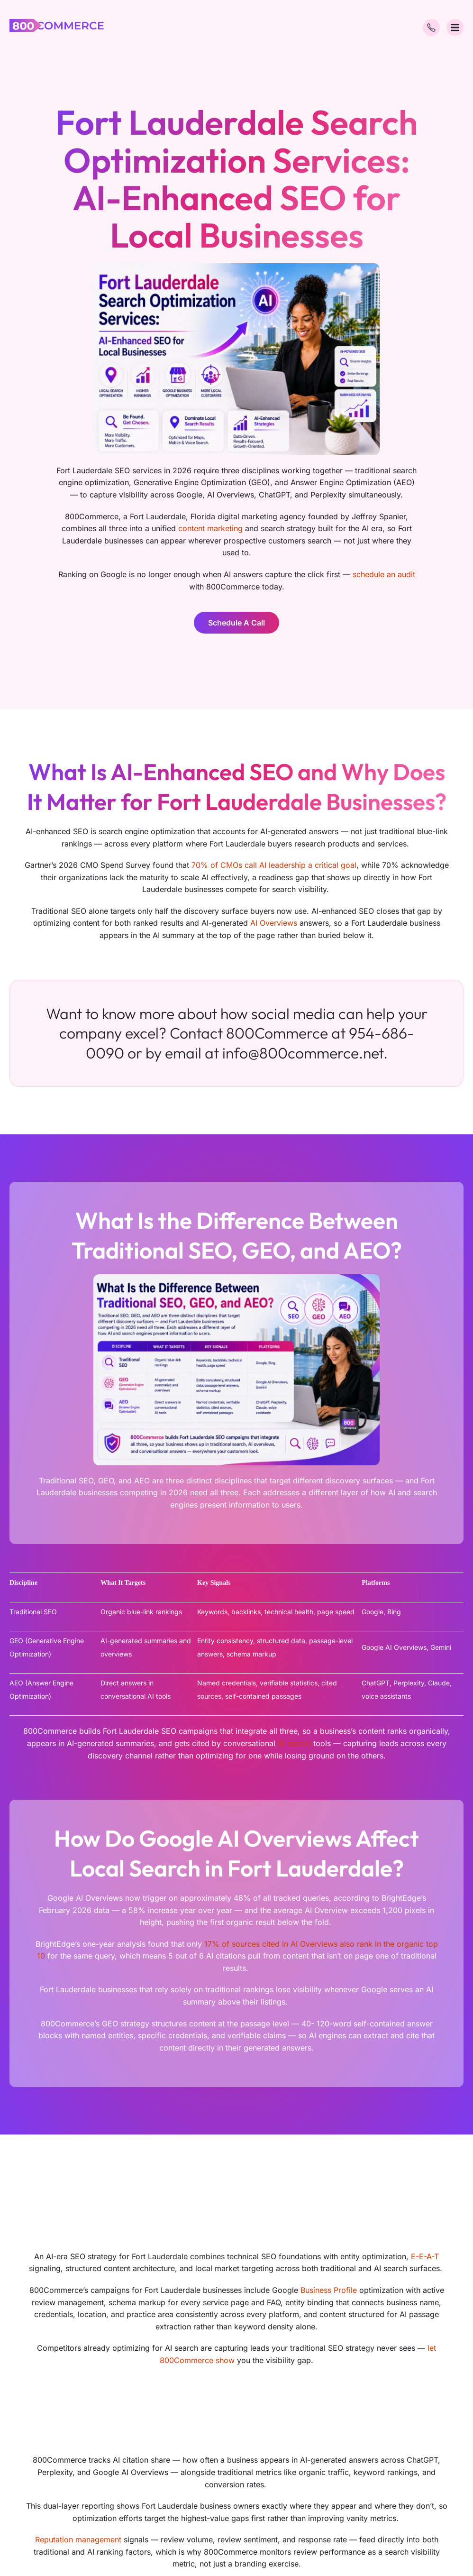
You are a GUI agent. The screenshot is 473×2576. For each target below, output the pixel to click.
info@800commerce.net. (305, 1052)
